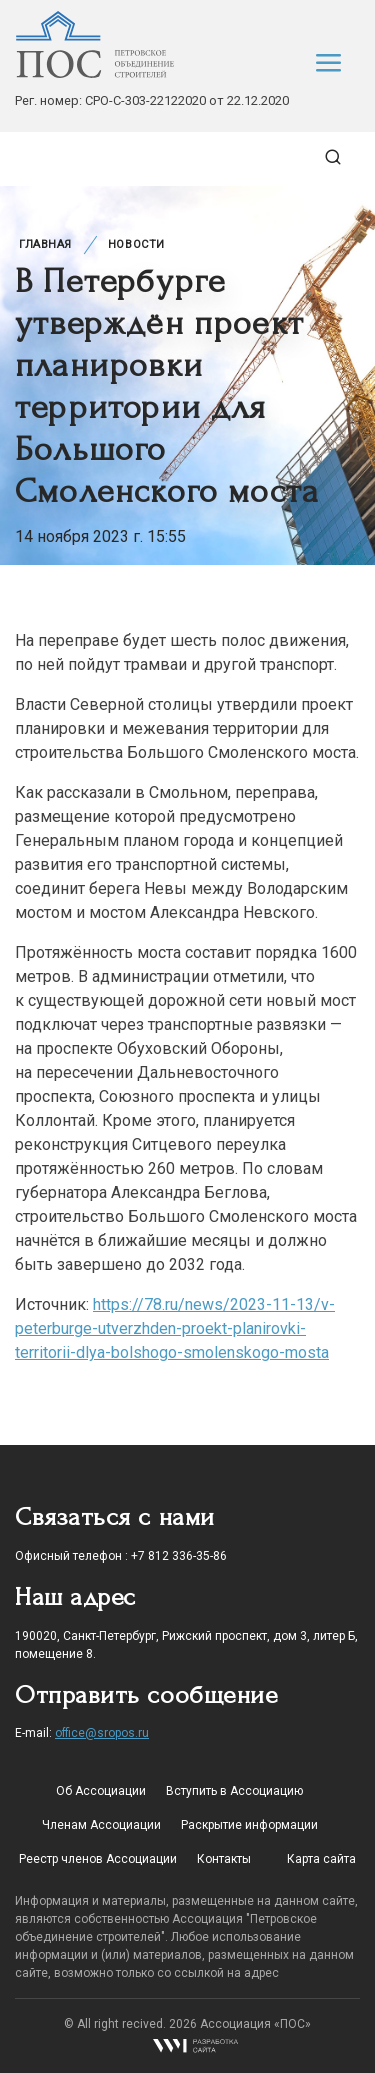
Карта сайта (321, 1859)
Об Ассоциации (101, 1791)
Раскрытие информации (249, 1825)
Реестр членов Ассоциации (98, 1859)
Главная (45, 244)
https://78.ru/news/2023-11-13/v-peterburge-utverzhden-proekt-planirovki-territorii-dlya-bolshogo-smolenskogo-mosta (175, 1328)
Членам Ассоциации (101, 1825)
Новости (136, 244)
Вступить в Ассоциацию (234, 1791)
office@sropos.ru (102, 1733)
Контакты (224, 1859)
